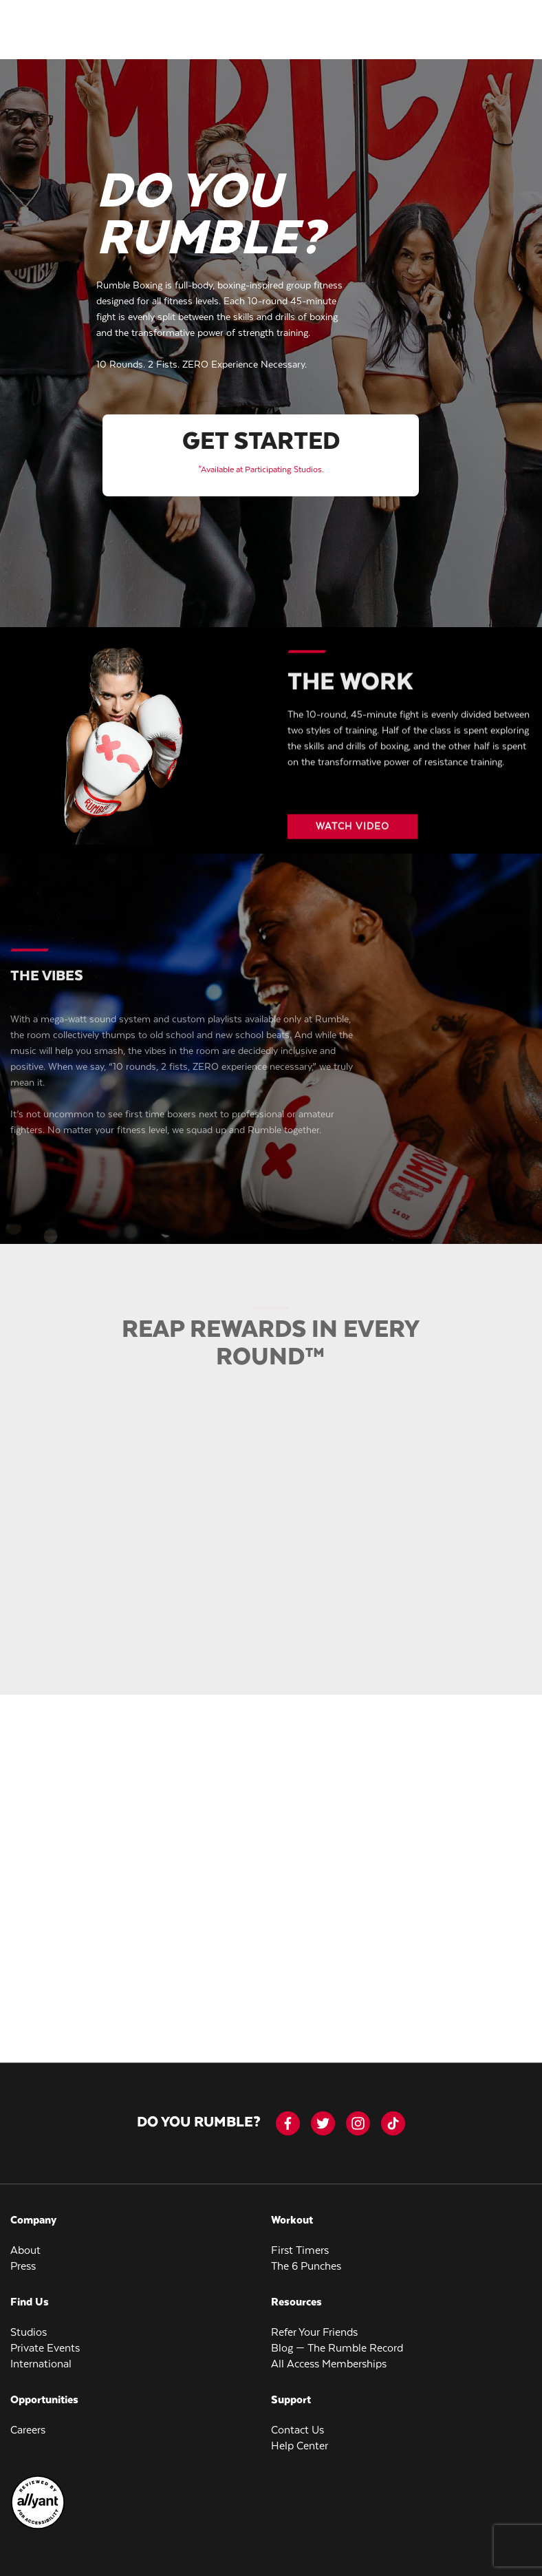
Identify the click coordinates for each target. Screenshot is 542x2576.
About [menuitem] (25, 2243)
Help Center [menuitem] (299, 2439)
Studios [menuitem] (28, 2325)
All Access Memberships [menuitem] (329, 2357)
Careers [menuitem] (27, 2423)
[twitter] (323, 2116)
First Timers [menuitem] (300, 2243)
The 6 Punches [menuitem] (306, 2259)
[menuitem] (37, 2520)
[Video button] (352, 830)
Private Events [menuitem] (45, 2341)
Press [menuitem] (23, 2259)
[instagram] (358, 2116)
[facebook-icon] (288, 2116)
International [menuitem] (41, 2357)
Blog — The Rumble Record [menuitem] (337, 2341)
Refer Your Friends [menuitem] (314, 2325)
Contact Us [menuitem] (297, 2423)
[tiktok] (393, 2116)
